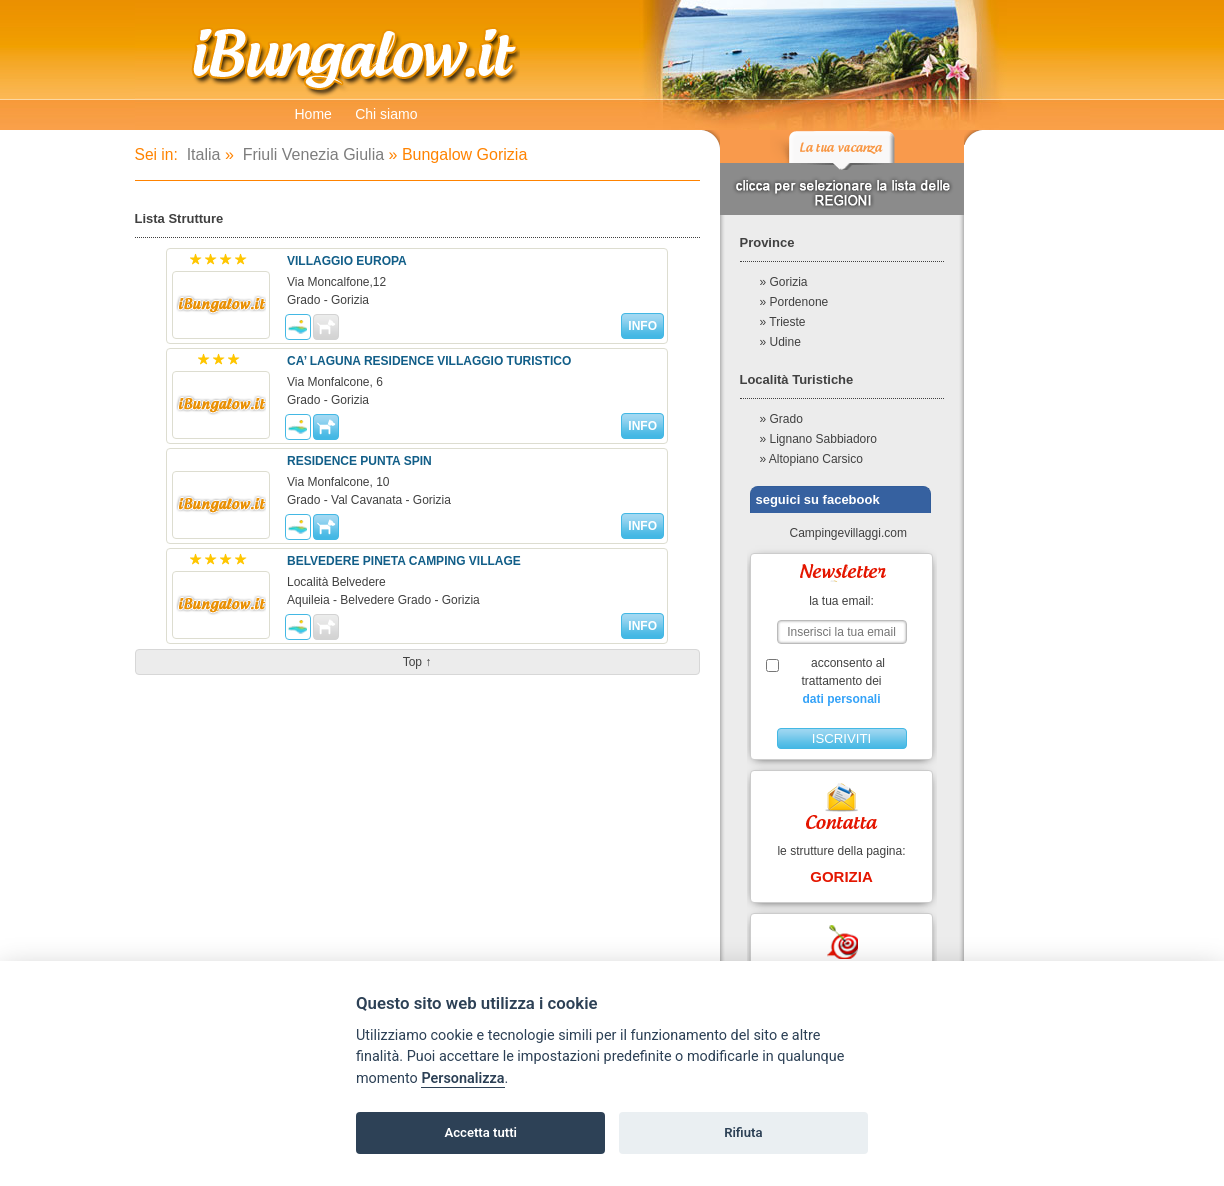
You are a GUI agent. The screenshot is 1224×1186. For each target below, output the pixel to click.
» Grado (781, 419)
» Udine (780, 342)
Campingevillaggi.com (840, 533)
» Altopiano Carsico (811, 459)
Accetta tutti (480, 1132)
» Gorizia (784, 282)
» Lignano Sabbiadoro (818, 439)
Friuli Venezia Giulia (311, 154)
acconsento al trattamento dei (841, 682)
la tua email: (841, 601)
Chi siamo (386, 114)
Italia (201, 154)
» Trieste (783, 322)
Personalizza (462, 1078)
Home (313, 114)
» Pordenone (794, 302)
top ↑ (417, 662)
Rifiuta (743, 1132)
